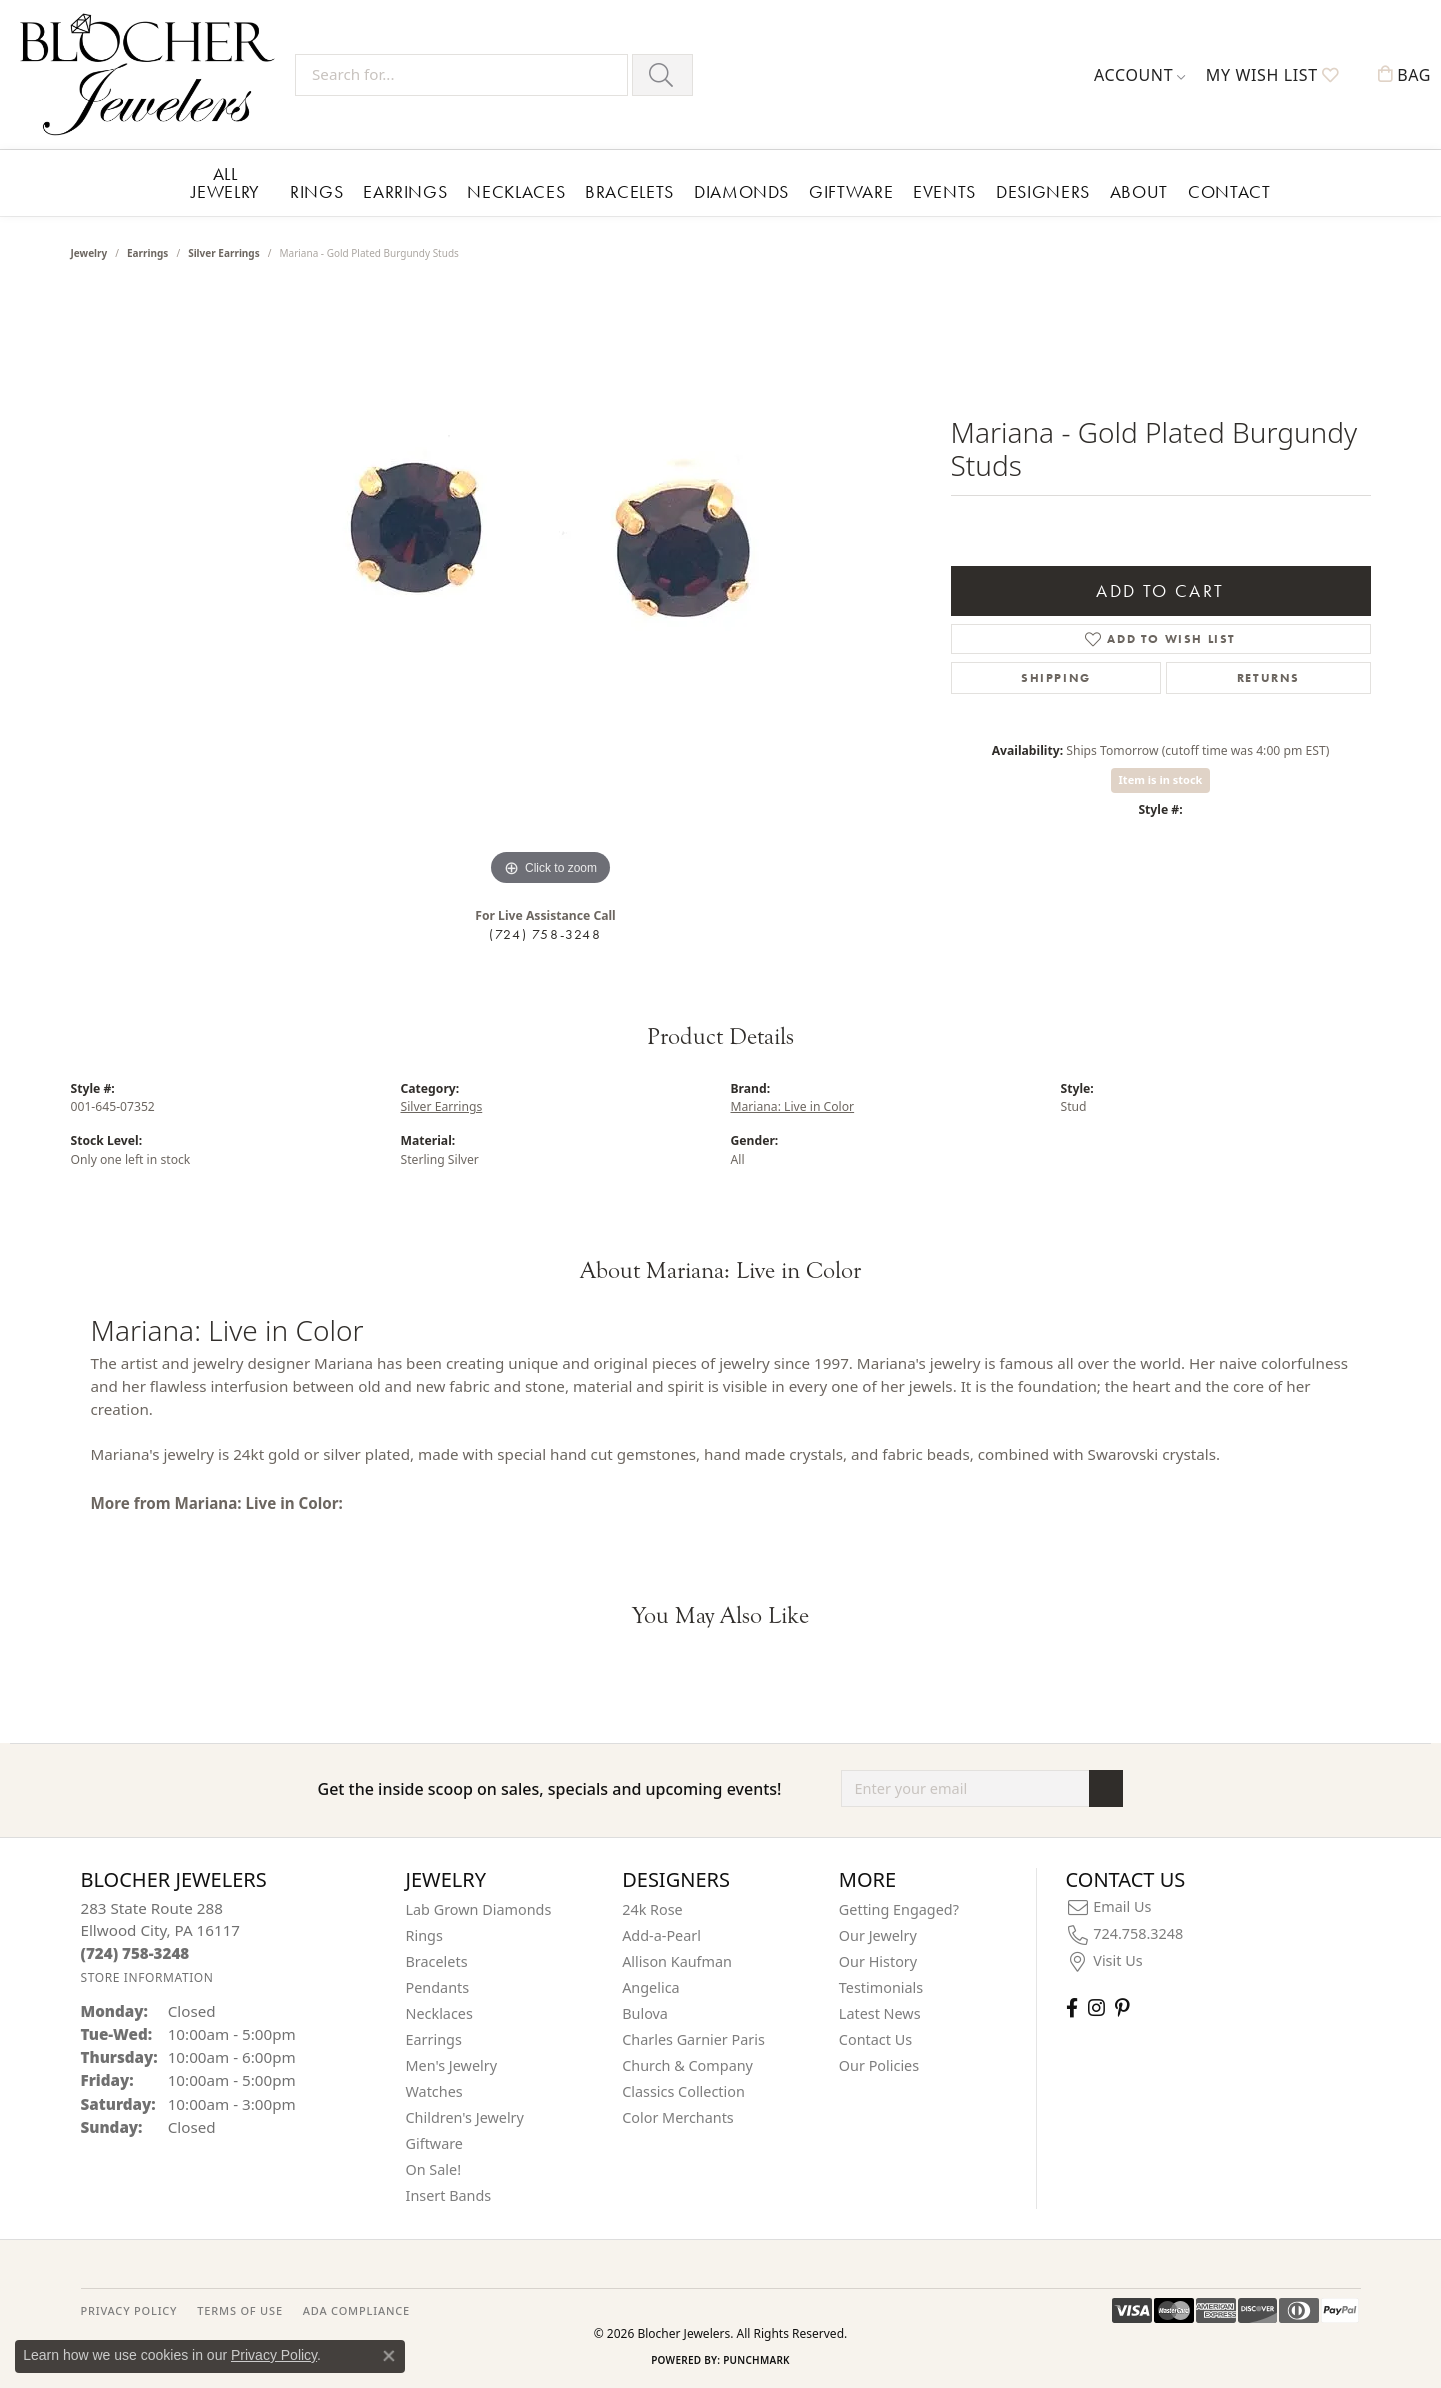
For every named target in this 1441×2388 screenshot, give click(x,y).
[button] (1140, 75)
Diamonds (741, 191)
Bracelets (629, 191)
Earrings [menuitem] (434, 2039)
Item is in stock (1161, 779)
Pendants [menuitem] (438, 1987)
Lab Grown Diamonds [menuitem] (479, 1909)
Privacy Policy (274, 2355)
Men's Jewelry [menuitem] (452, 2065)
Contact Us (875, 2039)
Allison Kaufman (677, 1961)
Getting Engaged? (899, 1909)
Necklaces (516, 191)
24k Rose (652, 1909)
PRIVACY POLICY (129, 2310)
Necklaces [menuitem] (439, 2013)
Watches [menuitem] (434, 2091)
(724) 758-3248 (545, 934)
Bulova (645, 2013)
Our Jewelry (878, 1935)
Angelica (650, 1987)
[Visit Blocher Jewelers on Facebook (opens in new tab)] (1072, 2007)
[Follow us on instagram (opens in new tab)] (1096, 2007)
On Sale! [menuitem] (434, 2169)
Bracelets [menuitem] (437, 1961)
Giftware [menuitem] (435, 2143)
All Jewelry (225, 182)
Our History (878, 1961)
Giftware (851, 191)
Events (944, 191)
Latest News (880, 2013)
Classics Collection (683, 2091)
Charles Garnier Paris (693, 2039)
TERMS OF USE (239, 2310)
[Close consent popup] (389, 2356)
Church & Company (687, 2065)
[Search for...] (461, 75)
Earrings (405, 191)
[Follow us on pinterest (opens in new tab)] (1122, 2007)
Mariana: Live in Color (793, 1106)
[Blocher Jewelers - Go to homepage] (152, 74)
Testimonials (881, 1987)
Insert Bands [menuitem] (449, 2195)
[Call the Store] (135, 1953)
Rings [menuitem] (424, 1935)
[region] (551, 591)
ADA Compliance (356, 2310)
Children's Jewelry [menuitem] (465, 2117)
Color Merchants (678, 2117)
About (1139, 191)
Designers (1043, 191)
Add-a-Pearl (661, 1935)
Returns (1268, 678)
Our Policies (879, 2065)
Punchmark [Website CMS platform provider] (756, 2360)
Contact (1229, 191)
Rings (316, 191)
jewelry (89, 253)
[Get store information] (147, 1977)
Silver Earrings (224, 253)
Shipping (1056, 678)
